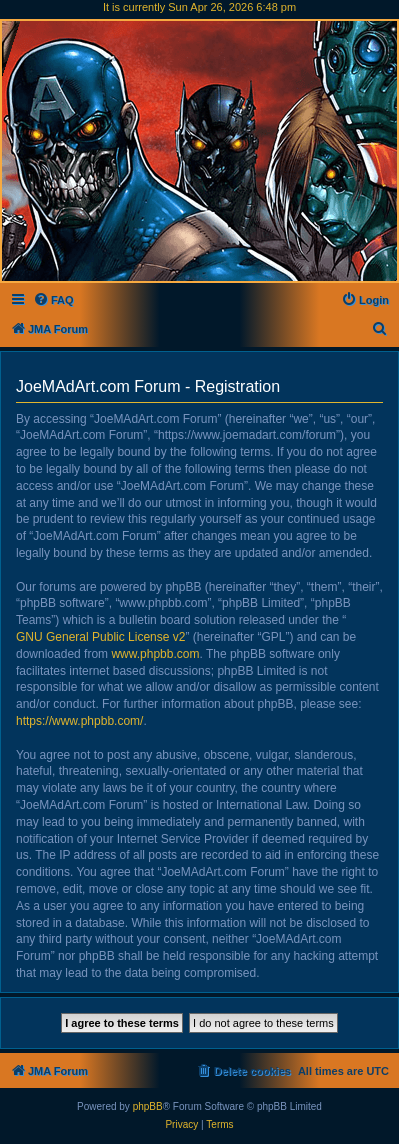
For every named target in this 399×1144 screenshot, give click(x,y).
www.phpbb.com (155, 654)
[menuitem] (53, 300)
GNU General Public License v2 (100, 637)
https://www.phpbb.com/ (79, 721)
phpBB (148, 1106)
